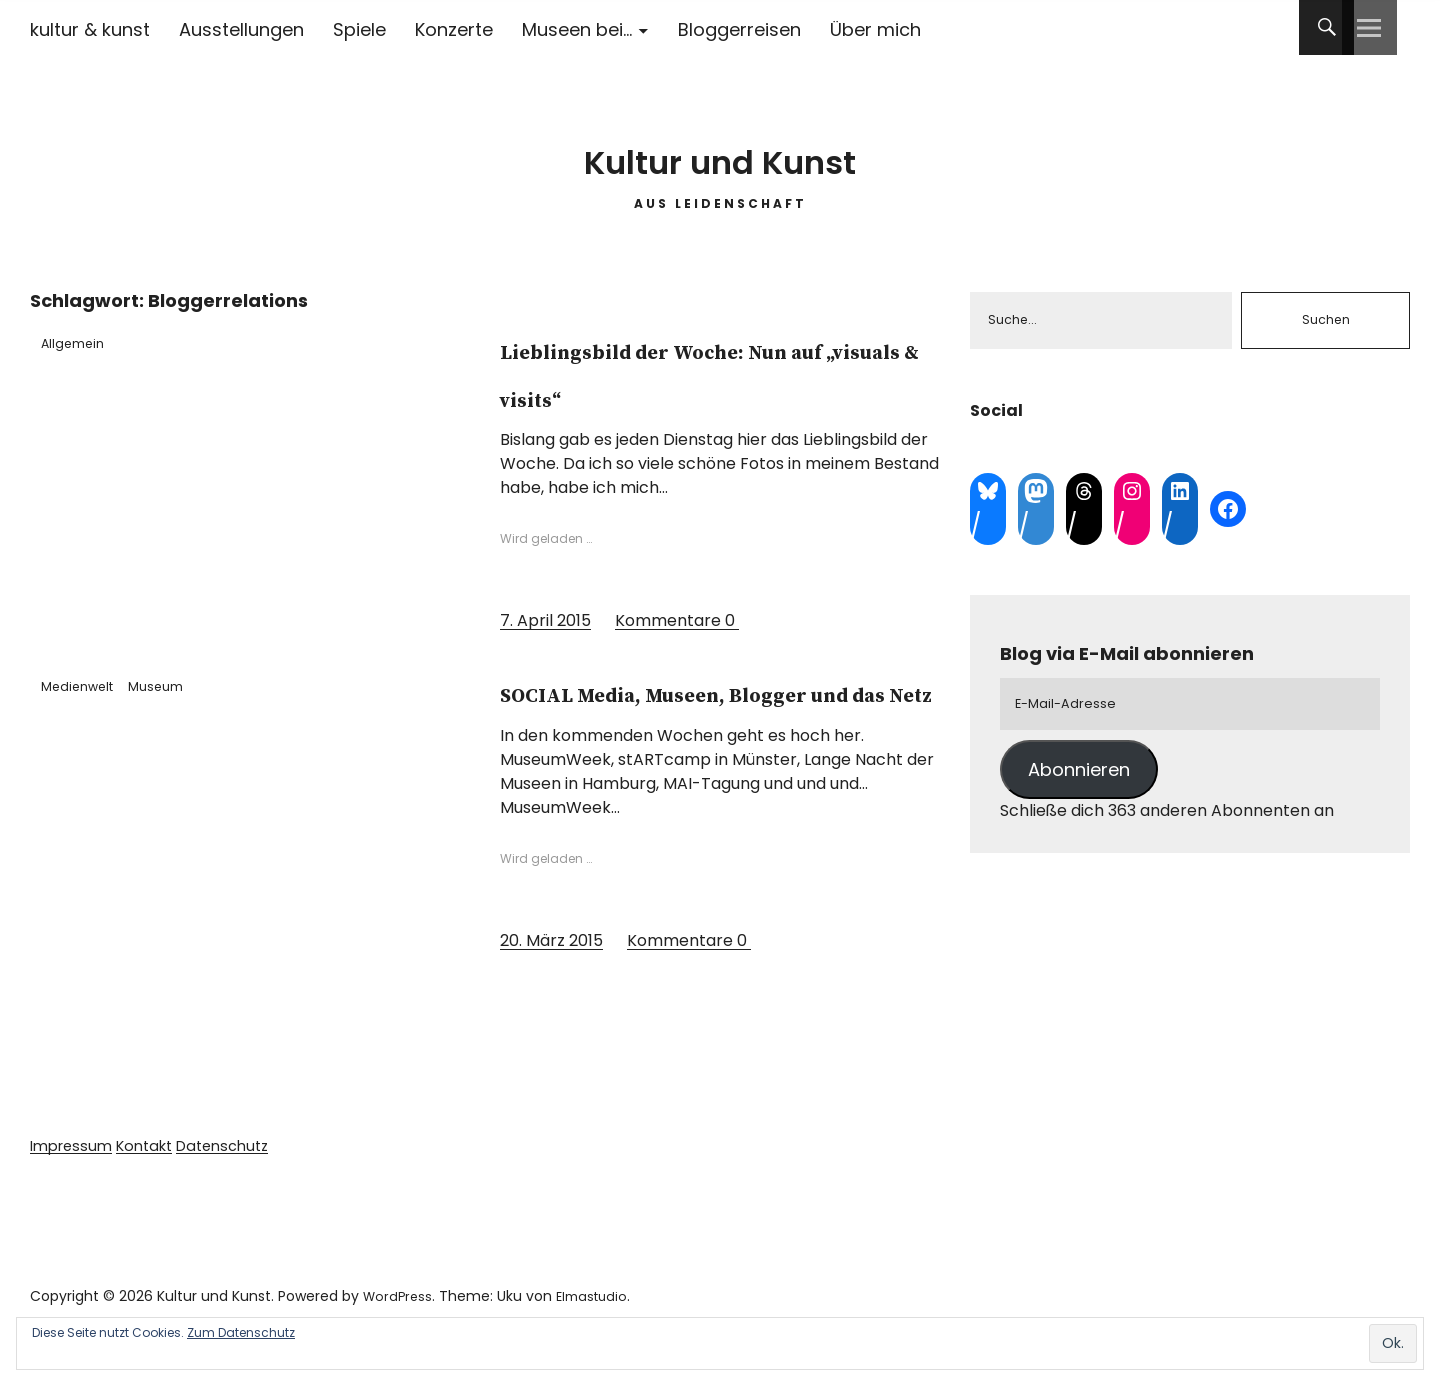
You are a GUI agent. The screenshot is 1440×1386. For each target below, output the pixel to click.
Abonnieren (1079, 778)
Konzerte (454, 29)
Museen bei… (577, 29)
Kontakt (154, 1193)
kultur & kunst (90, 29)
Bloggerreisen (739, 29)
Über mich (875, 29)
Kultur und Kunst (720, 149)
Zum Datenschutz (241, 1332)
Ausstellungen (241, 29)
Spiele (359, 29)
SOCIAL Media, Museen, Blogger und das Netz (708, 715)
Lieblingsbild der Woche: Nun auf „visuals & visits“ (718, 372)
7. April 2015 (545, 620)
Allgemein (82, 342)
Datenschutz (240, 1193)
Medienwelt (88, 685)
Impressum (74, 1193)
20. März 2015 (551, 987)
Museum (182, 685)
